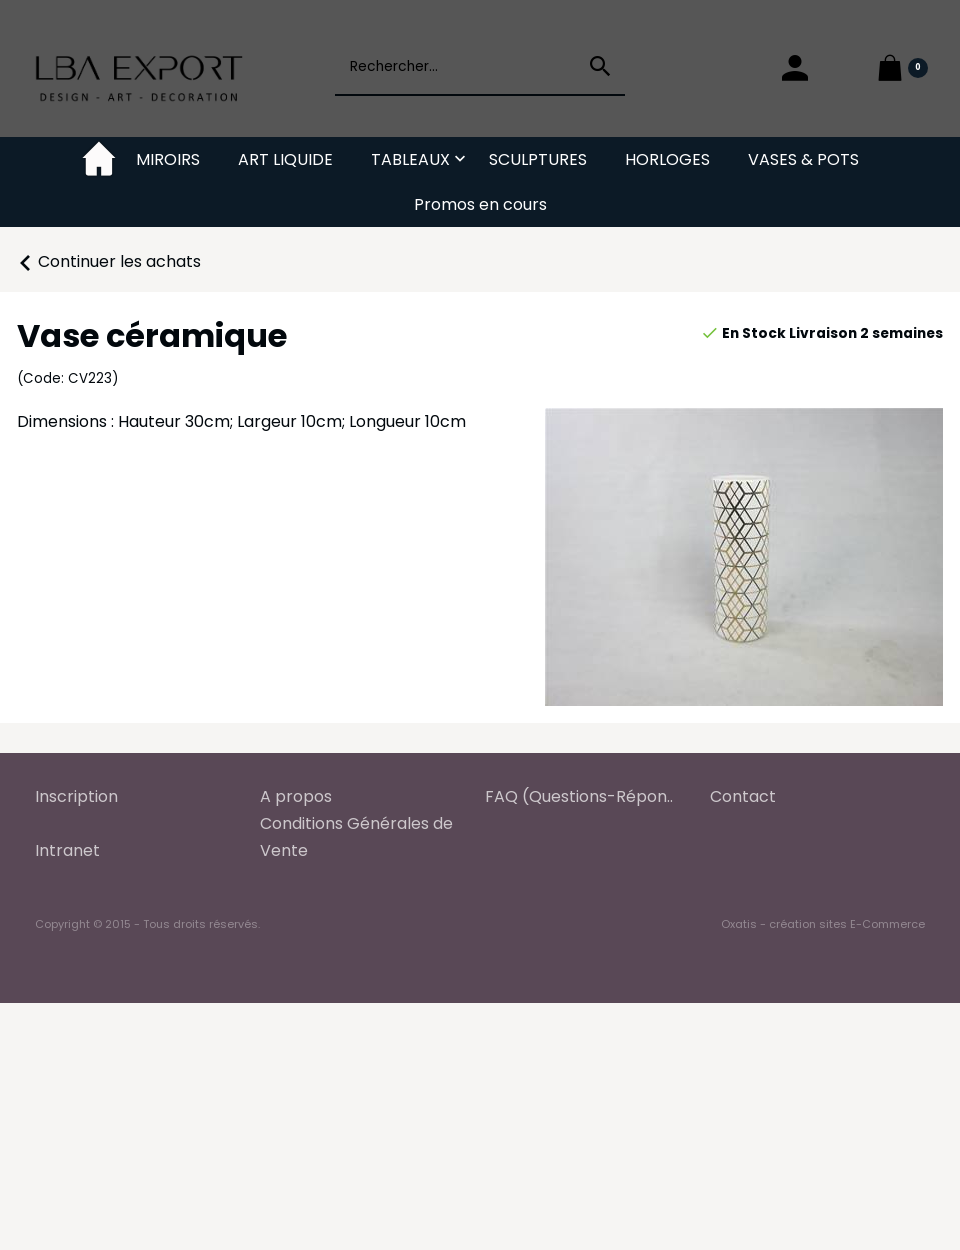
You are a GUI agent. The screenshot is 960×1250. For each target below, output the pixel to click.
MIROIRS (168, 159)
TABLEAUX (410, 159)
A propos (296, 796)
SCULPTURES (538, 159)
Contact (743, 796)
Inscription (76, 796)
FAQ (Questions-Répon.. (579, 796)
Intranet (67, 850)
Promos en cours (480, 204)
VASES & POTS (803, 159)
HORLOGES (667, 159)
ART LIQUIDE (285, 159)
